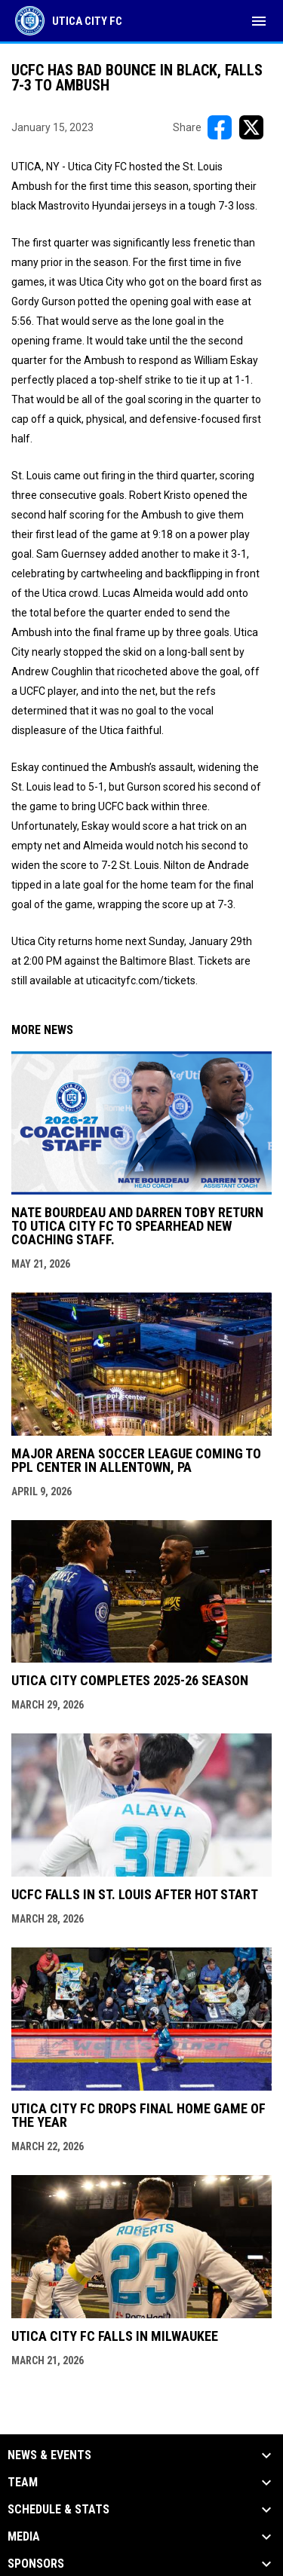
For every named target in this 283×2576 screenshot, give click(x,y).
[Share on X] (251, 127)
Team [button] (23, 2483)
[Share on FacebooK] (220, 127)
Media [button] (24, 2537)
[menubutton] (259, 21)
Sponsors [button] (36, 2564)
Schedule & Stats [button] (58, 2510)
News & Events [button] (49, 2455)
